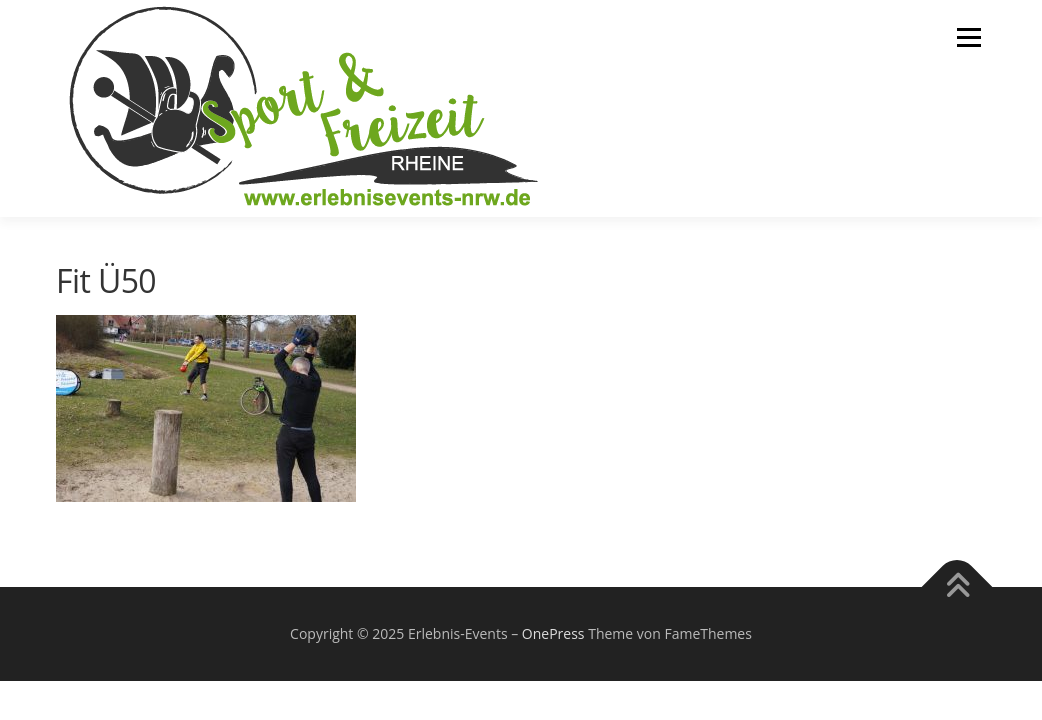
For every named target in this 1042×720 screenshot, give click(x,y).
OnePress (553, 633)
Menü (968, 37)
